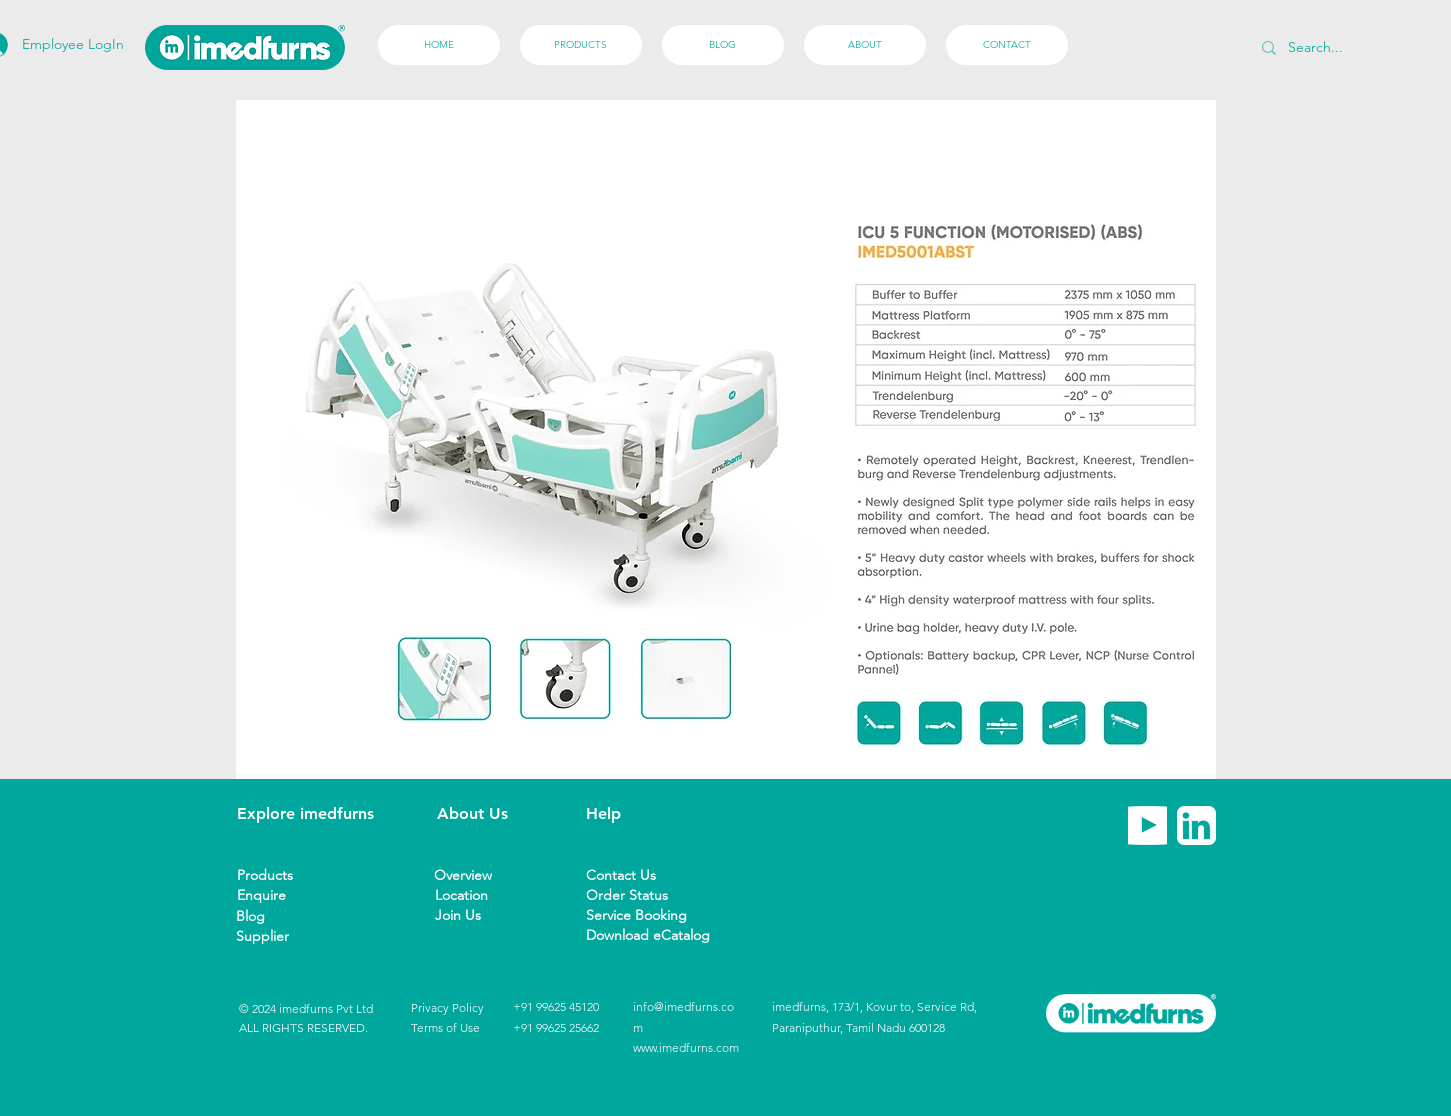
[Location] (470, 895)
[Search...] (1360, 47)
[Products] (272, 875)
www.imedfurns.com (686, 1047)
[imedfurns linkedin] (1196, 825)
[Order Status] (631, 895)
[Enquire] (272, 895)
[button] (271, 936)
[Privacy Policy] (447, 1008)
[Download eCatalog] (648, 935)
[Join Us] (470, 915)
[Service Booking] (643, 915)
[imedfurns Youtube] (1147, 825)
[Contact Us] (626, 875)
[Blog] (271, 916)
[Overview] (469, 875)
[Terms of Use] (445, 1028)
